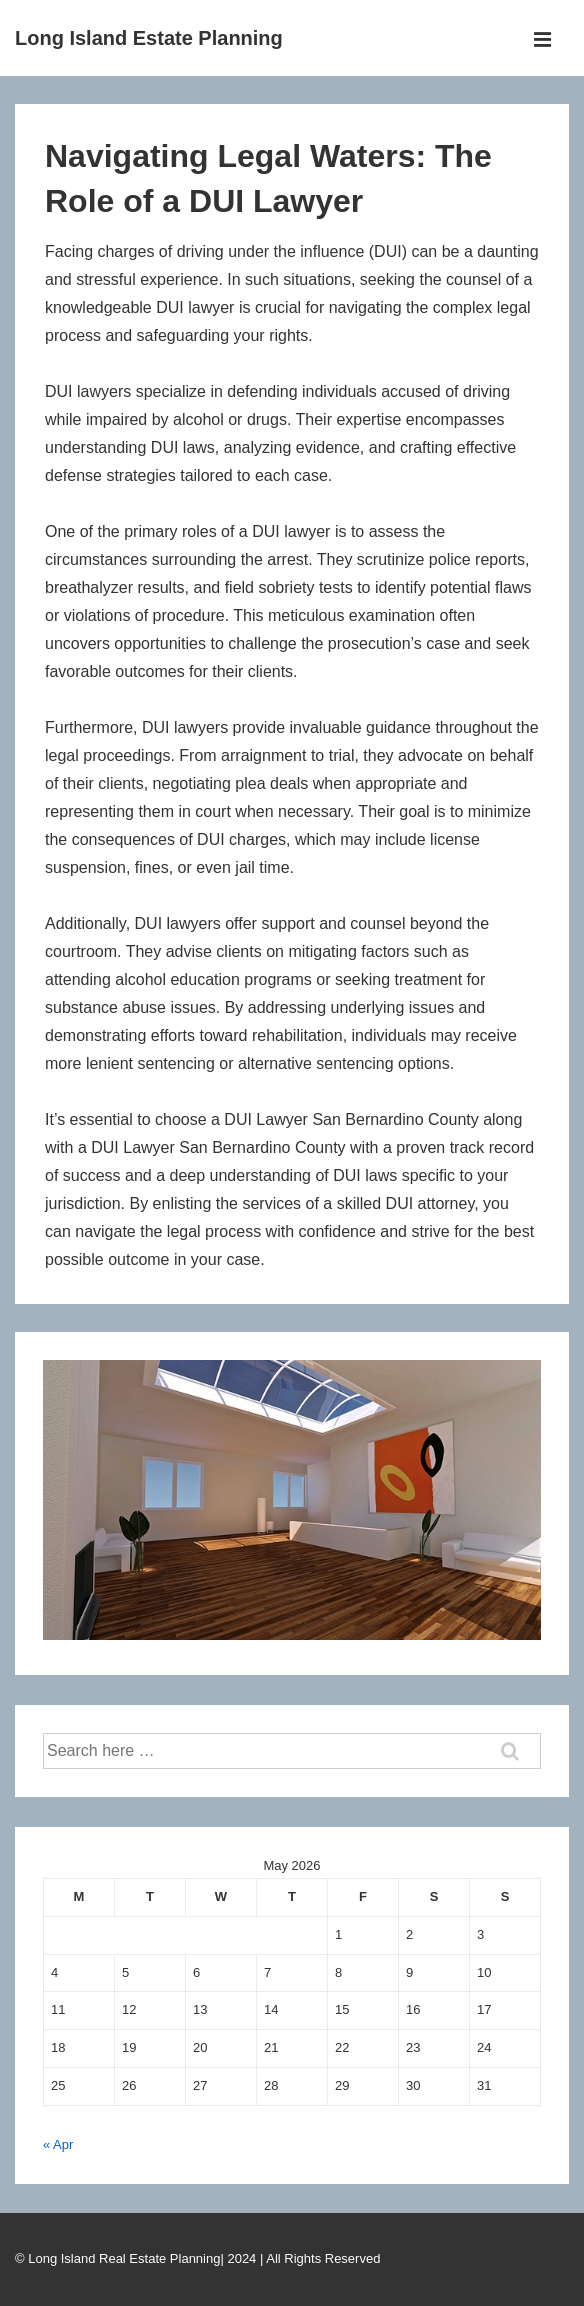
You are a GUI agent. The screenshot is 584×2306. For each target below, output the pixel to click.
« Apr (58, 2144)
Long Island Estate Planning (149, 38)
